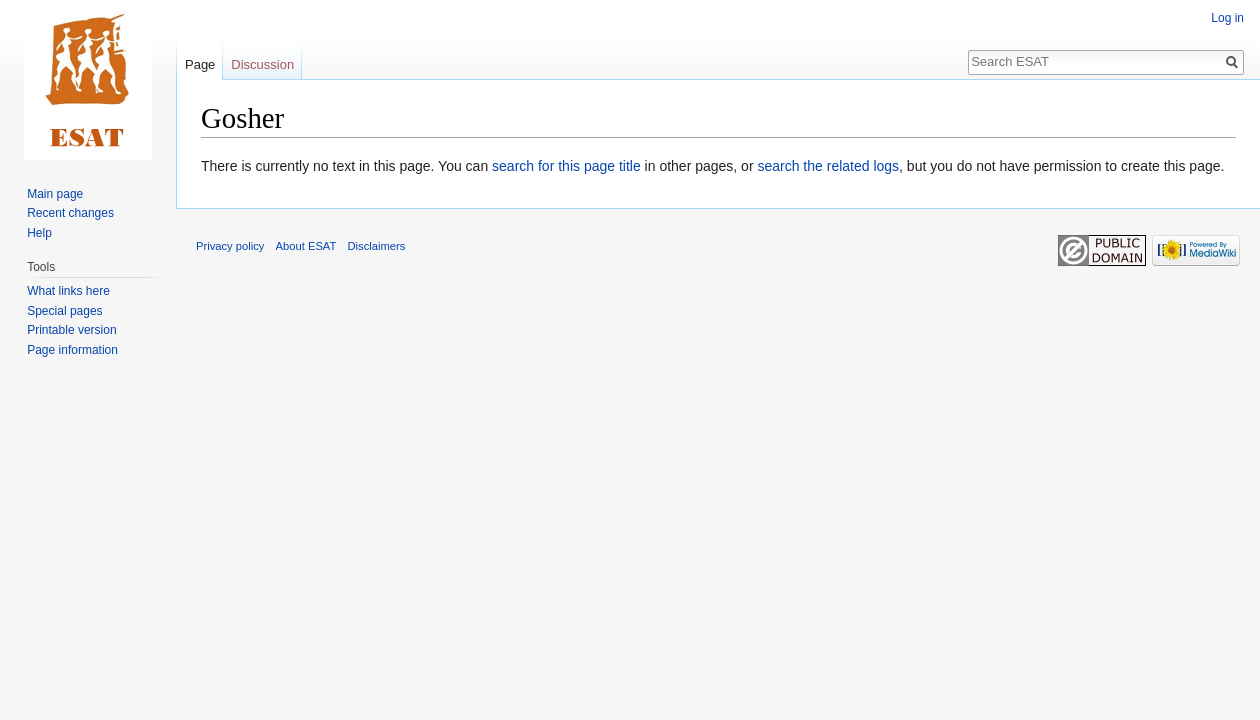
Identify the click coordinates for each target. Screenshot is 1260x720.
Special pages (64, 311)
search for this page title (566, 166)
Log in (1227, 18)
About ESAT (306, 246)
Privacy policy (230, 246)
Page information (72, 350)
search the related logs (828, 166)
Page (200, 64)
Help (39, 233)
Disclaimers (377, 246)
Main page (55, 194)
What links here (68, 291)
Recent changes (70, 213)
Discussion (262, 64)
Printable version (71, 330)
